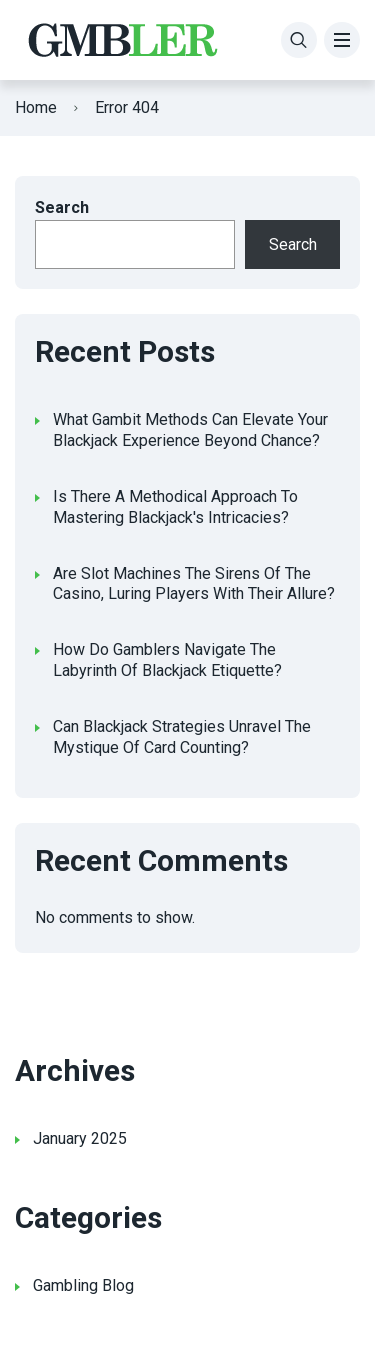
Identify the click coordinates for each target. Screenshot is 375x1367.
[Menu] (342, 40)
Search (62, 207)
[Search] (299, 40)
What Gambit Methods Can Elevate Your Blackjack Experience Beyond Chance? (190, 430)
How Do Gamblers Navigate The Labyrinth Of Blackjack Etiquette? (167, 660)
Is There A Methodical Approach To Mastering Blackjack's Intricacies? (175, 507)
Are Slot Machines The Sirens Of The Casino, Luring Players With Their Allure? (194, 584)
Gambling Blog (83, 1285)
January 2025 (80, 1138)
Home (36, 107)
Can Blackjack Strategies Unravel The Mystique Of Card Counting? (182, 737)
